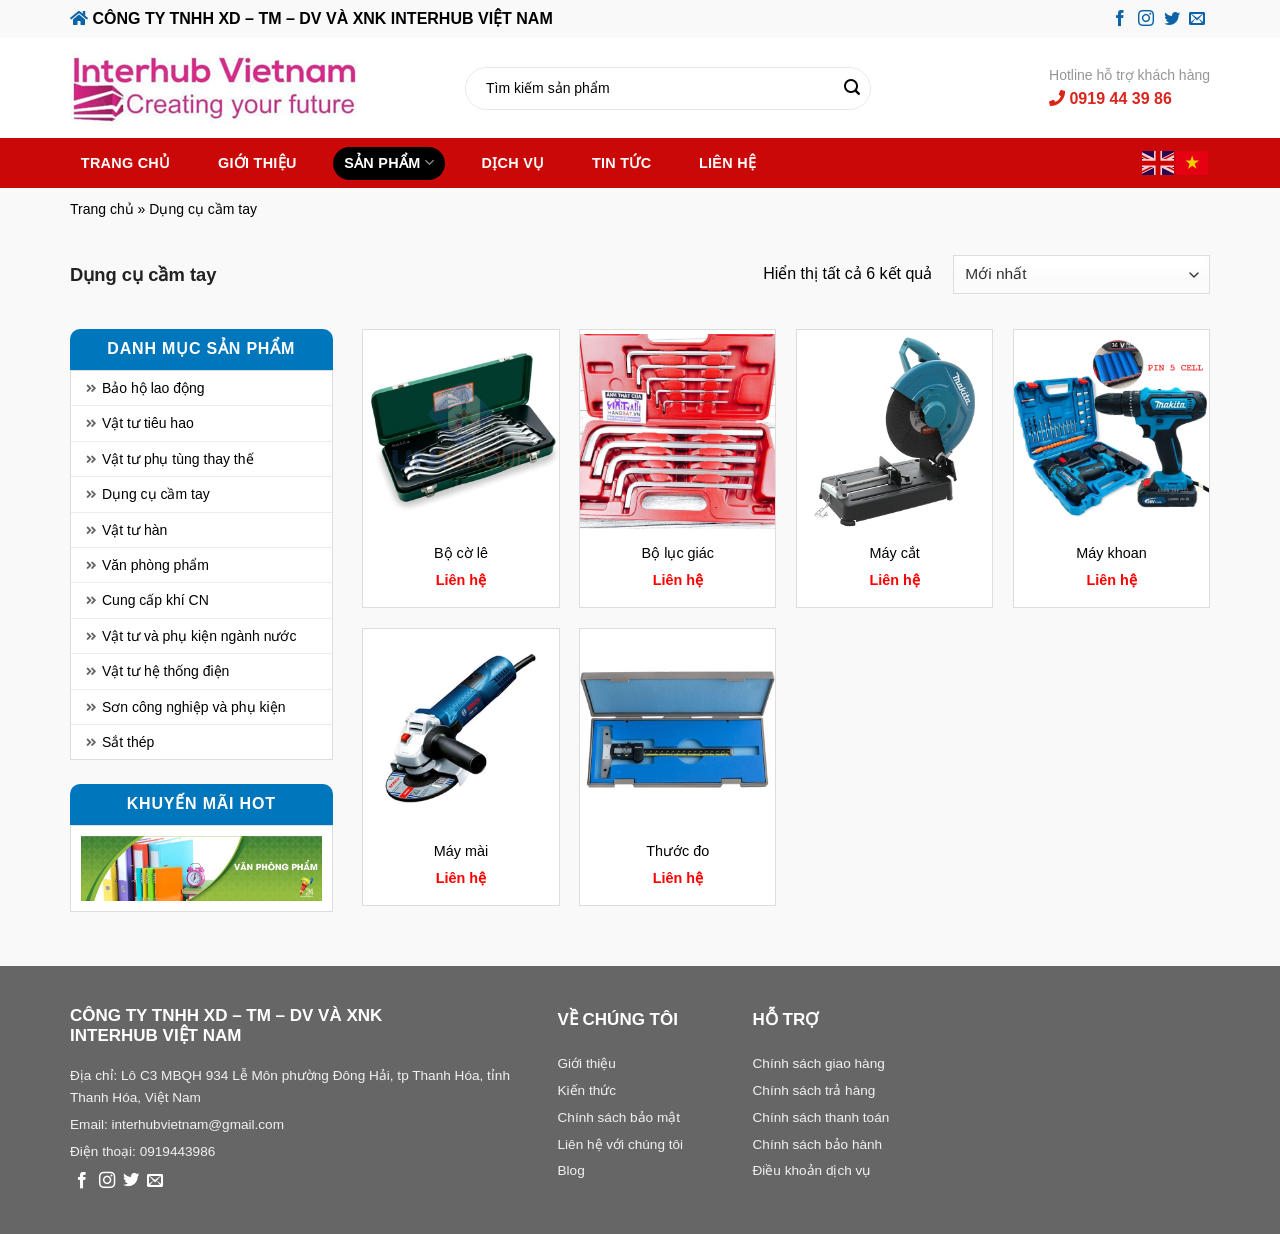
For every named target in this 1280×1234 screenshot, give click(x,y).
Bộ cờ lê (461, 553)
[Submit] (853, 88)
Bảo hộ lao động (153, 388)
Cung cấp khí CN (155, 600)
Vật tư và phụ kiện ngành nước (199, 636)
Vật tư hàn (134, 530)
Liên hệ (727, 163)
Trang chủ (126, 163)
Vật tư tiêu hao (148, 423)
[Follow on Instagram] (1146, 19)
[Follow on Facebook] (1120, 19)
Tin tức (621, 163)
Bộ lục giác (678, 553)
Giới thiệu (257, 163)
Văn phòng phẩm (155, 565)
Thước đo (677, 851)
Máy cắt (894, 553)
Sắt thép (128, 742)
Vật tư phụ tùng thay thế (178, 459)
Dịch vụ (513, 163)
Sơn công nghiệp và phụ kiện (193, 707)
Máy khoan (1111, 553)
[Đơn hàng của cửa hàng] (1081, 274)
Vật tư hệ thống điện (165, 671)
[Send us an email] (1197, 19)
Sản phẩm (389, 162)
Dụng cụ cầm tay (156, 494)
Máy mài (461, 851)
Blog (571, 1170)
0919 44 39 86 (1110, 98)
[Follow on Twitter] (1172, 19)
